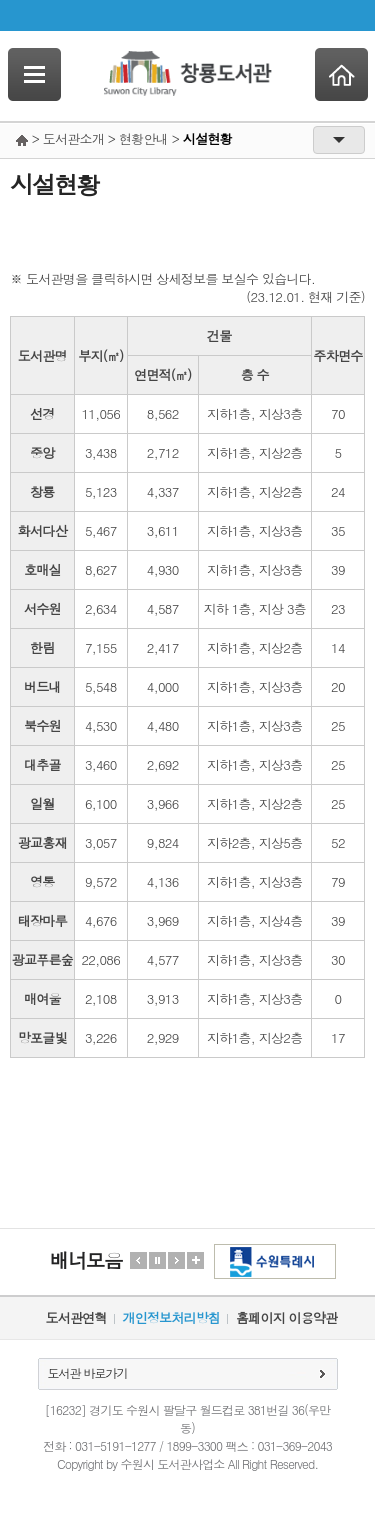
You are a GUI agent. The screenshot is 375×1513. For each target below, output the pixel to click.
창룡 (42, 491)
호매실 (42, 569)
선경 (42, 413)
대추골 (42, 764)
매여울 (42, 998)
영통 (42, 881)
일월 (42, 803)
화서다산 (42, 530)
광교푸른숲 (43, 959)
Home (341, 74)
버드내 (42, 686)
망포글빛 (42, 1037)
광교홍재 (42, 842)
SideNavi (34, 74)
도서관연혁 (76, 1317)
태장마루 (42, 920)
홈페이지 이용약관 (286, 1317)
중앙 (42, 452)
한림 (42, 647)
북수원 (42, 725)
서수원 (42, 608)
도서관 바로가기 (88, 1372)
